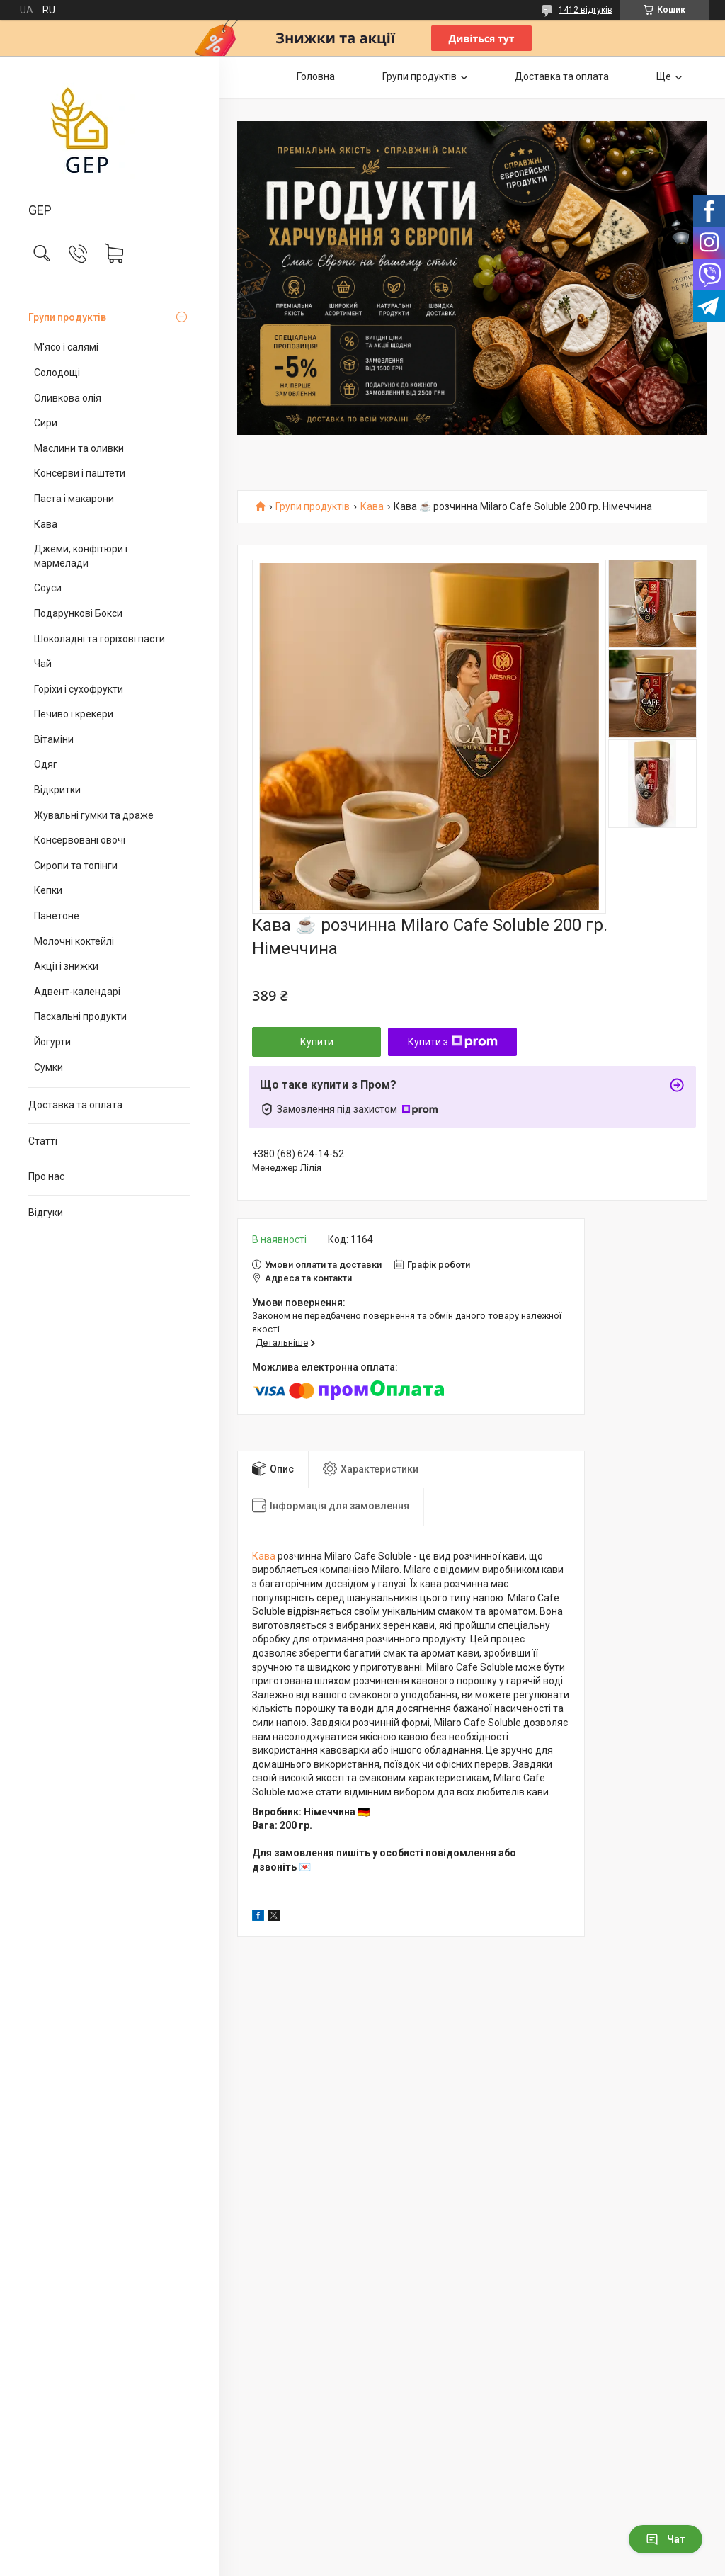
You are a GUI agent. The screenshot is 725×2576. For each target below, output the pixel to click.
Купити (316, 1042)
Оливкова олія (67, 398)
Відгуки (45, 1212)
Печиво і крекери (73, 714)
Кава (45, 524)
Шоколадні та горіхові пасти (99, 639)
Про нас (46, 1176)
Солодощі (57, 372)
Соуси (48, 588)
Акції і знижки (66, 966)
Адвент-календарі (77, 991)
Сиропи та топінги (76, 865)
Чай (43, 663)
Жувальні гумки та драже (94, 815)
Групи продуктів (67, 317)
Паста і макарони (74, 498)
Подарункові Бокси (78, 613)
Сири (45, 423)
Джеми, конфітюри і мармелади (80, 556)
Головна (316, 76)
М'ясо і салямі (66, 347)
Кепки (48, 890)
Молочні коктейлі (74, 941)
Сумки (48, 1067)
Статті (42, 1141)
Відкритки (57, 789)
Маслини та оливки (79, 448)
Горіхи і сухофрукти (78, 689)
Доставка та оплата (75, 1105)
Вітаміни (54, 739)
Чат (665, 2539)
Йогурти (52, 1042)
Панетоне (56, 915)
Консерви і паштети (79, 473)
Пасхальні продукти (80, 1016)
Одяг (45, 764)
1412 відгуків (585, 10)
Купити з (453, 1041)
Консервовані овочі (79, 840)
